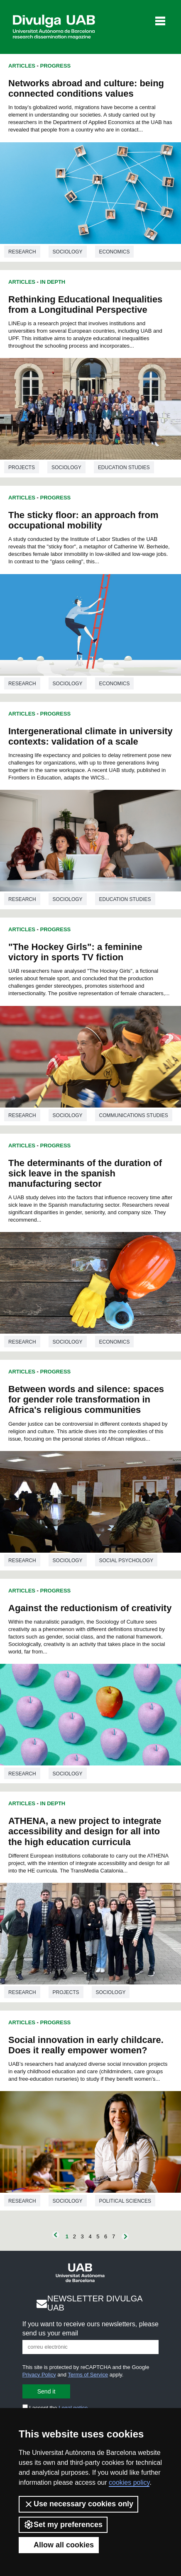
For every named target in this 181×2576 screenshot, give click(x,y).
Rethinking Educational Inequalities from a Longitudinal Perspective (85, 304)
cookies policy (129, 2482)
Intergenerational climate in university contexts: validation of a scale (90, 736)
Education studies (124, 467)
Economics (114, 252)
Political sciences (125, 2201)
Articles (21, 66)
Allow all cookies (59, 2545)
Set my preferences (63, 2525)
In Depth (53, 282)
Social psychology (126, 1560)
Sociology (68, 252)
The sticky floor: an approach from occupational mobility (83, 520)
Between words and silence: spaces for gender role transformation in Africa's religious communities (86, 1399)
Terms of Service (88, 2374)
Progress (55, 66)
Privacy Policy (39, 2374)
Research (22, 252)
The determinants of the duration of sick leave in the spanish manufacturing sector (85, 1173)
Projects (21, 467)
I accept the (55, 2408)
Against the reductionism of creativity (89, 1608)
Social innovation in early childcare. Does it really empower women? (86, 2045)
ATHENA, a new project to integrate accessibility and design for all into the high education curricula (84, 1831)
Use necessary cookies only (78, 2504)
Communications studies (133, 1115)
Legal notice (73, 2408)
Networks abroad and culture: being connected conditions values (86, 88)
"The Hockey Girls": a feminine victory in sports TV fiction (75, 952)
